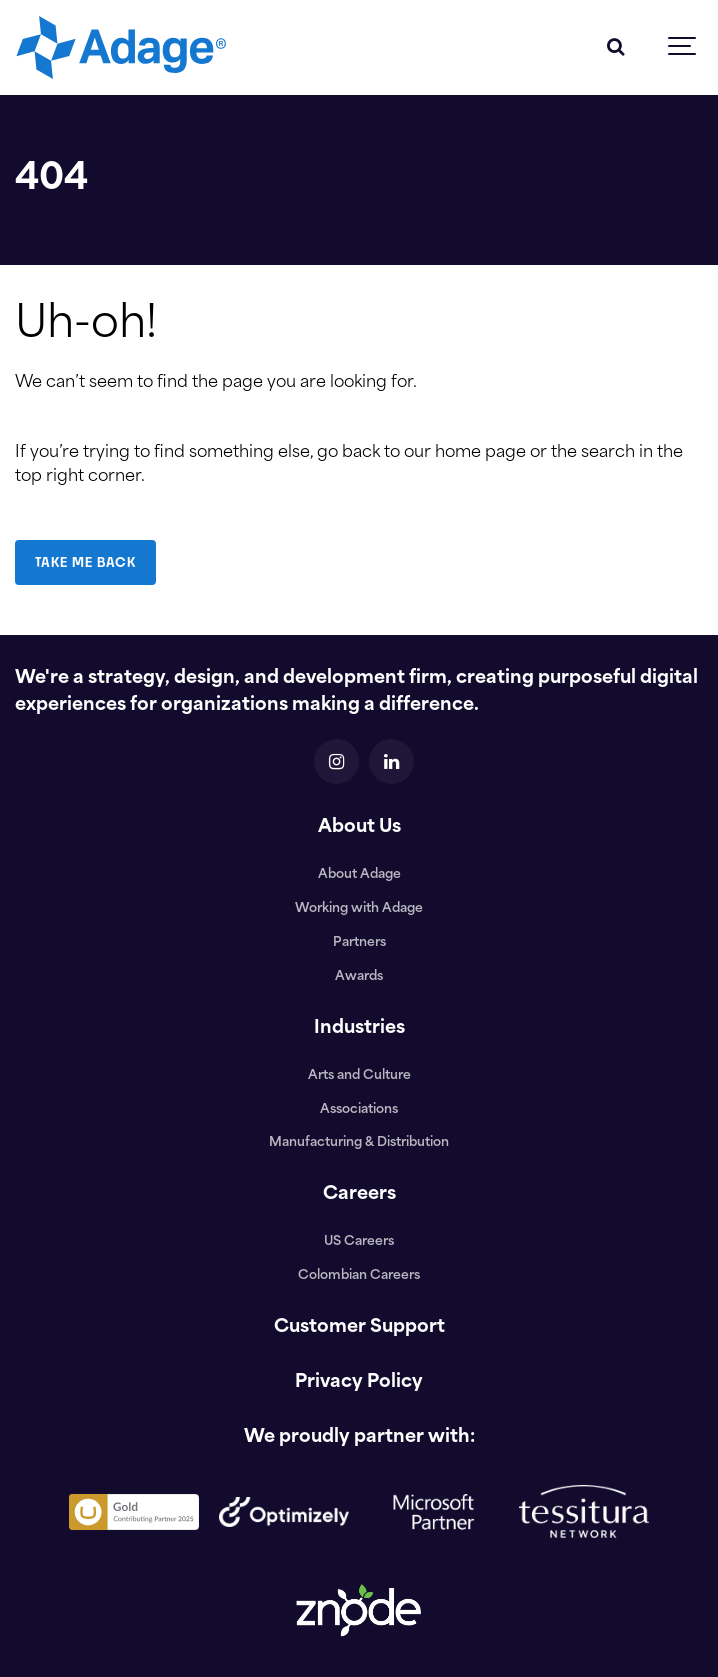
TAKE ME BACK (85, 562)
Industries (359, 1028)
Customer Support (359, 1327)
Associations (359, 1110)
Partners (359, 943)
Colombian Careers (359, 1276)
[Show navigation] (683, 47)
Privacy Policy (359, 1382)
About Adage (359, 875)
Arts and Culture (359, 1076)
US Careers (359, 1242)
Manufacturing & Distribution (359, 1143)
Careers (359, 1194)
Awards (359, 977)
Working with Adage (359, 909)
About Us (359, 827)
